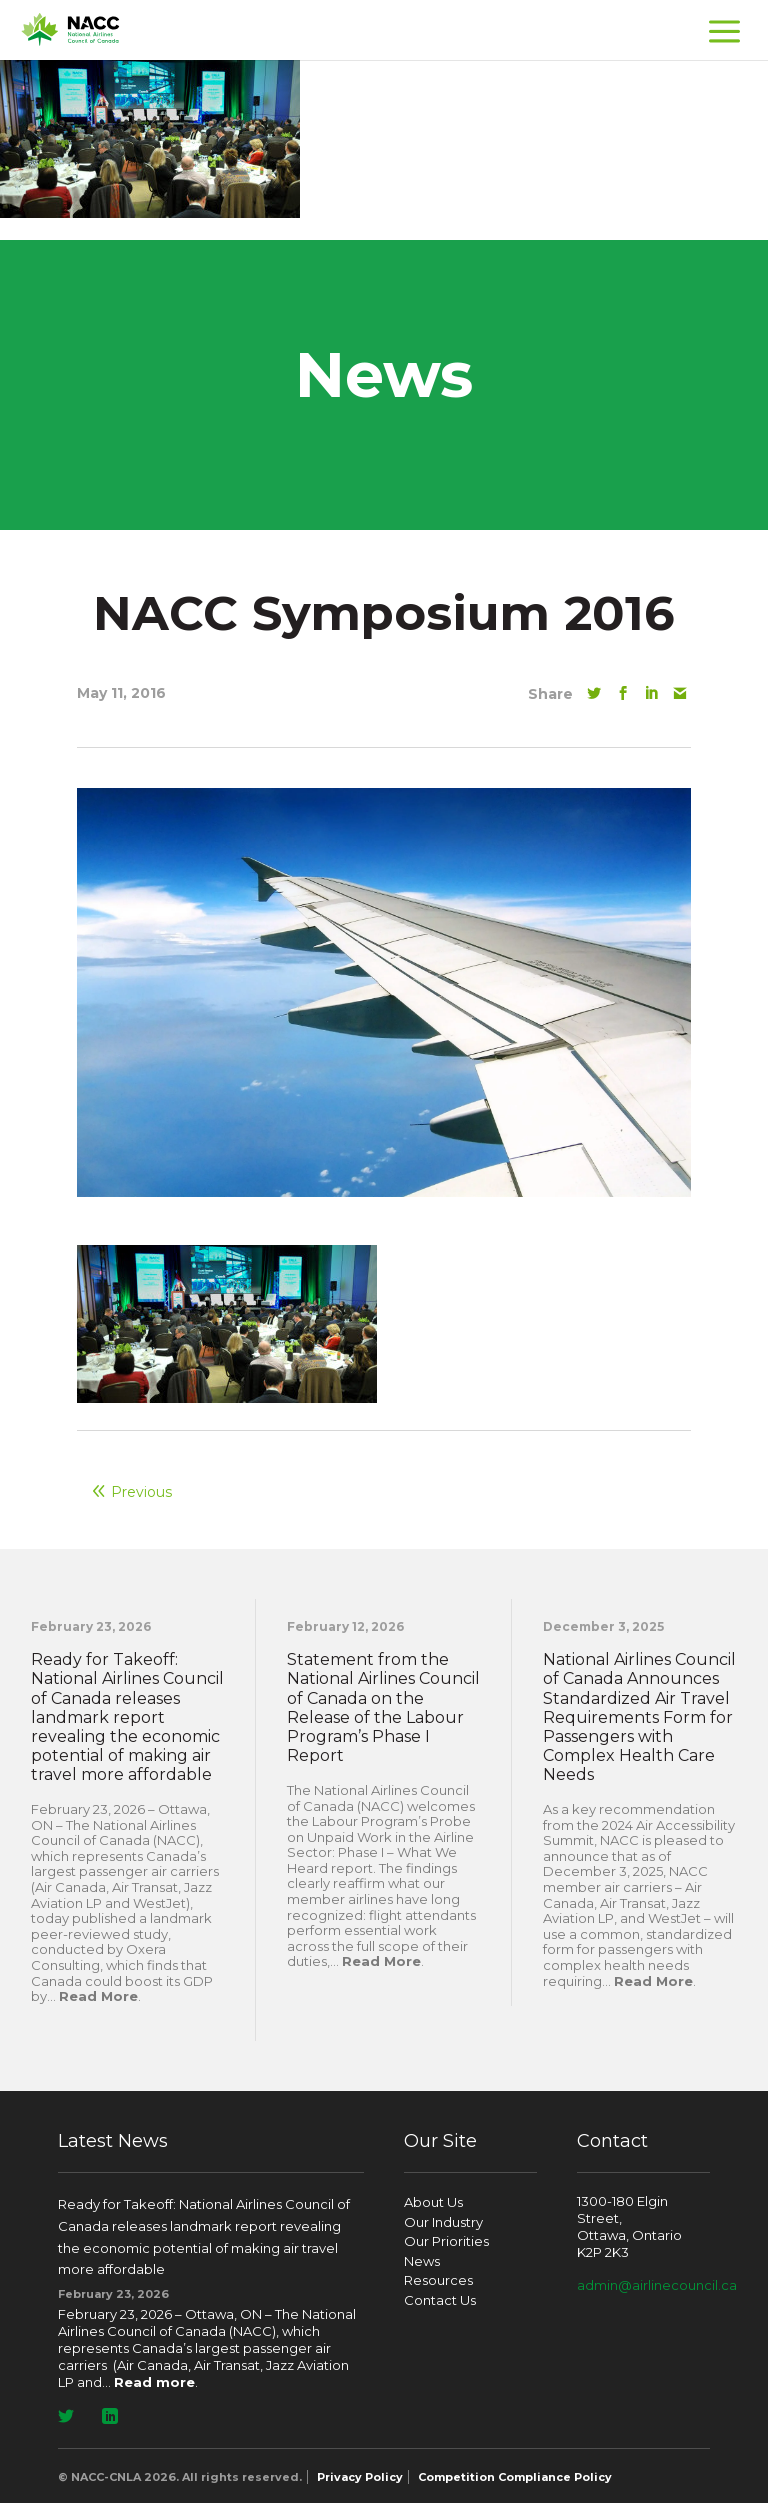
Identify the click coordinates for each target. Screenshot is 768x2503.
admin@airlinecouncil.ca (657, 2285)
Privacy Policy (360, 2477)
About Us (433, 2202)
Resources (438, 2280)
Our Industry (443, 2222)
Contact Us (440, 2300)
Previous (141, 1492)
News (422, 2261)
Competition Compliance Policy (515, 2477)
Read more (154, 2382)
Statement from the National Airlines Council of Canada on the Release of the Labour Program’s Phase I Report (383, 1707)
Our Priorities (446, 2241)
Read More (98, 1996)
